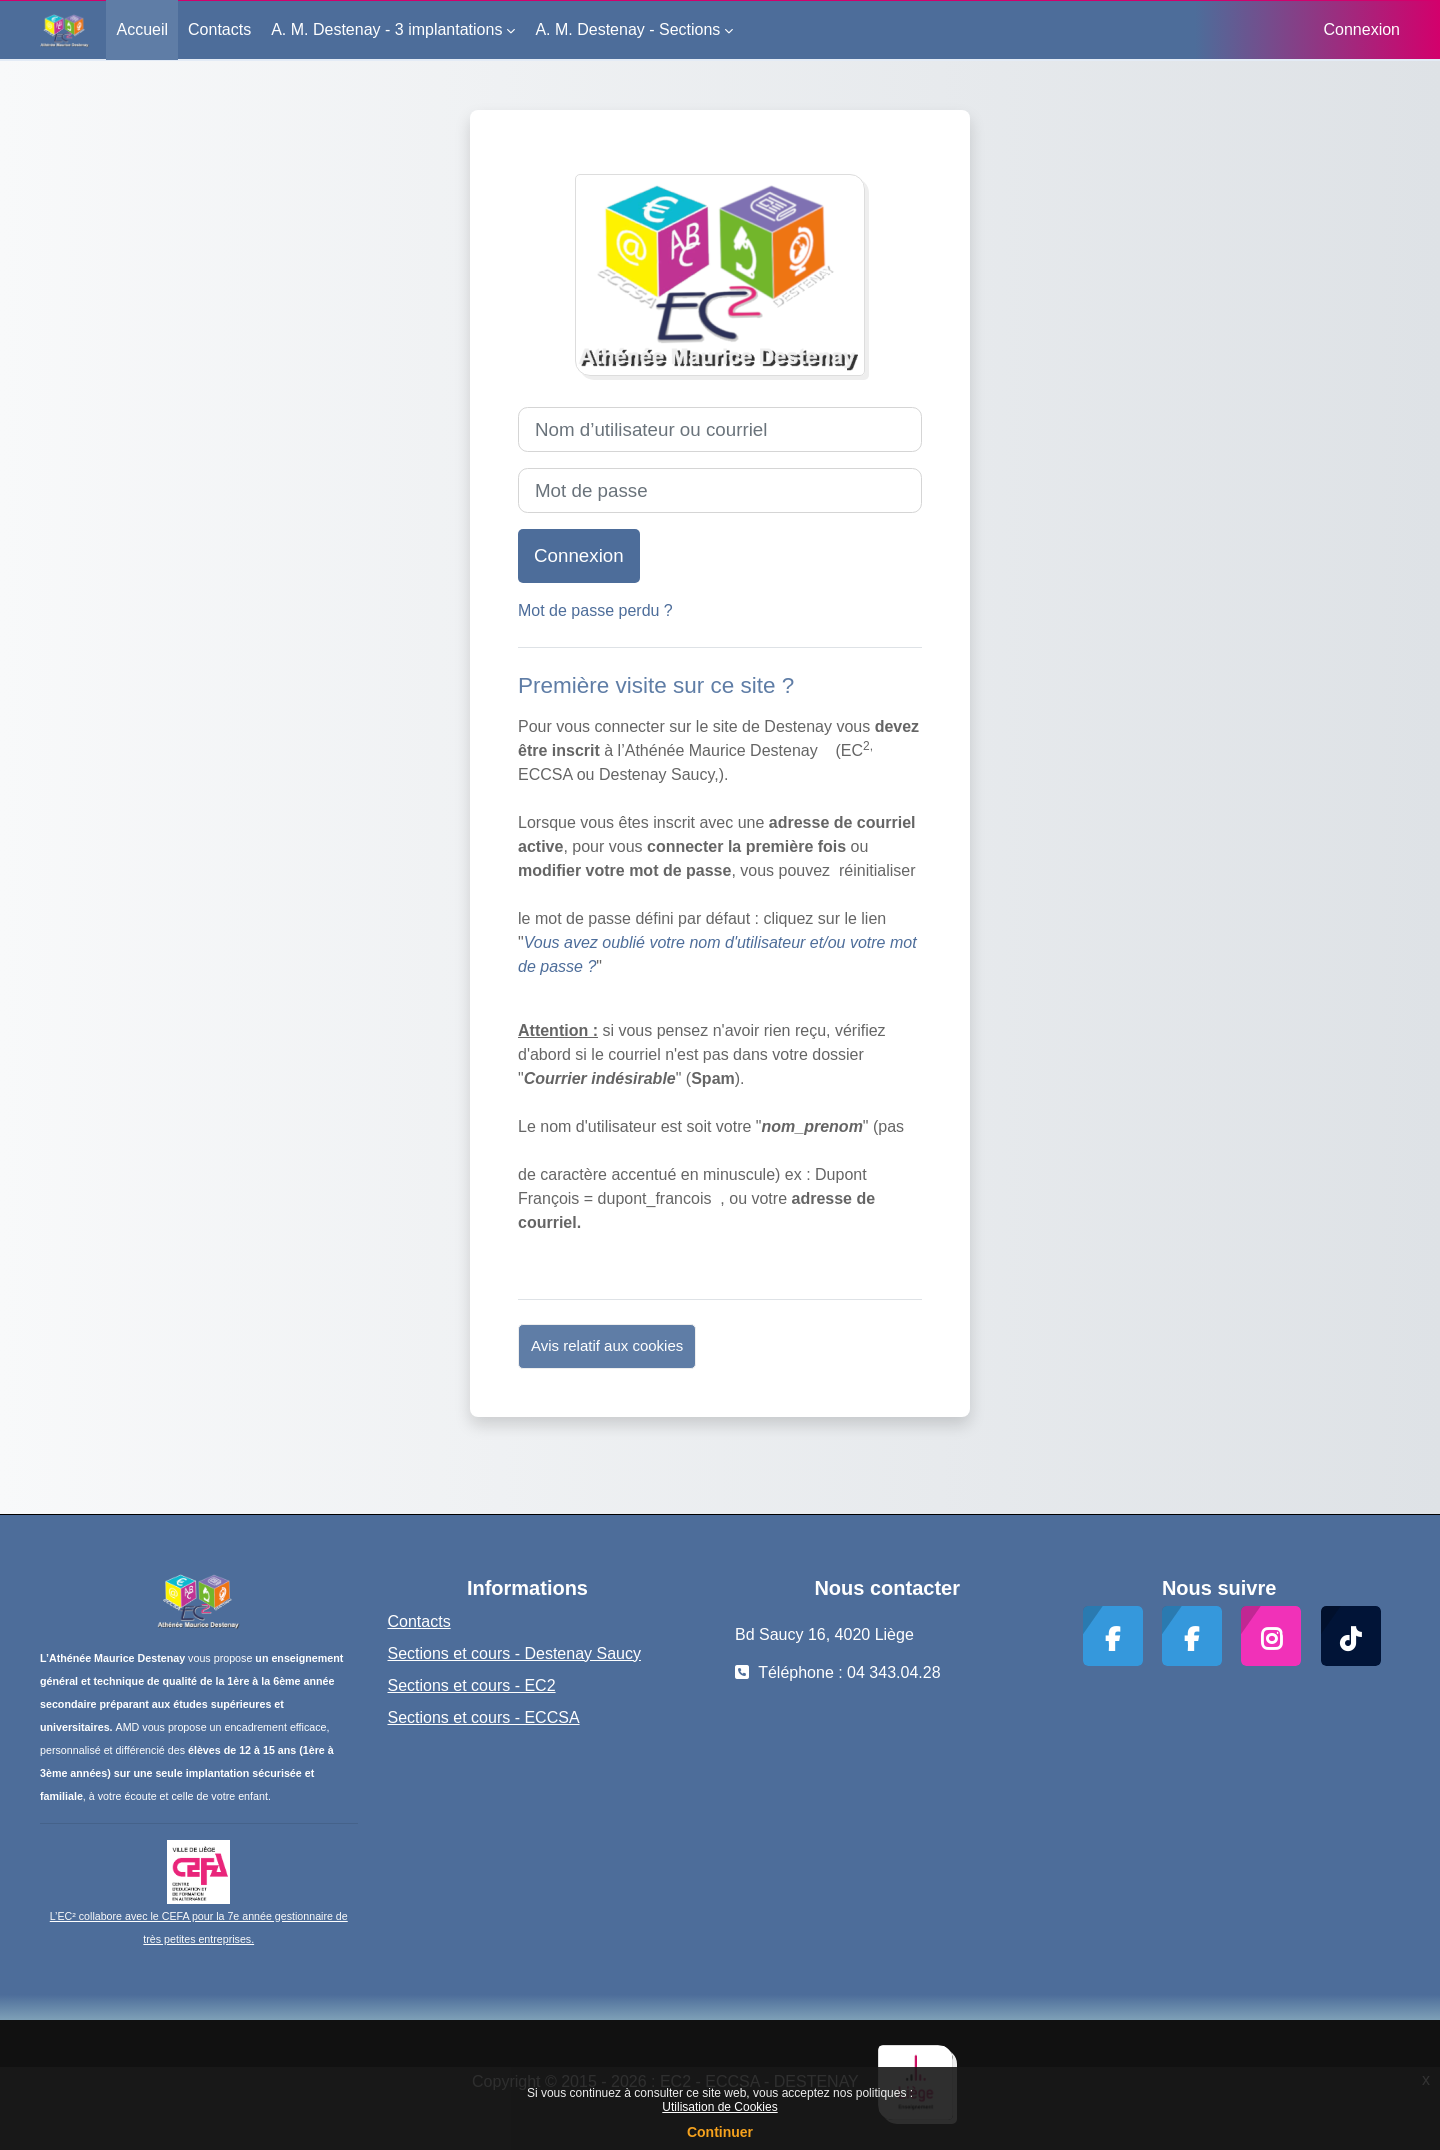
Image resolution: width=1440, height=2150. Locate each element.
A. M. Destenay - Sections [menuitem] (627, 29)
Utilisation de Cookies (719, 2107)
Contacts (419, 1621)
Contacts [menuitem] (219, 29)
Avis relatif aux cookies (607, 1345)
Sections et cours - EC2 (472, 1685)
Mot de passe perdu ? (595, 610)
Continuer (720, 2132)
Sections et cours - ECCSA (484, 1717)
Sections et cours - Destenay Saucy (514, 1653)
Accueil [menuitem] (142, 29)
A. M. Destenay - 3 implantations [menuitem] (386, 29)
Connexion (1362, 29)
